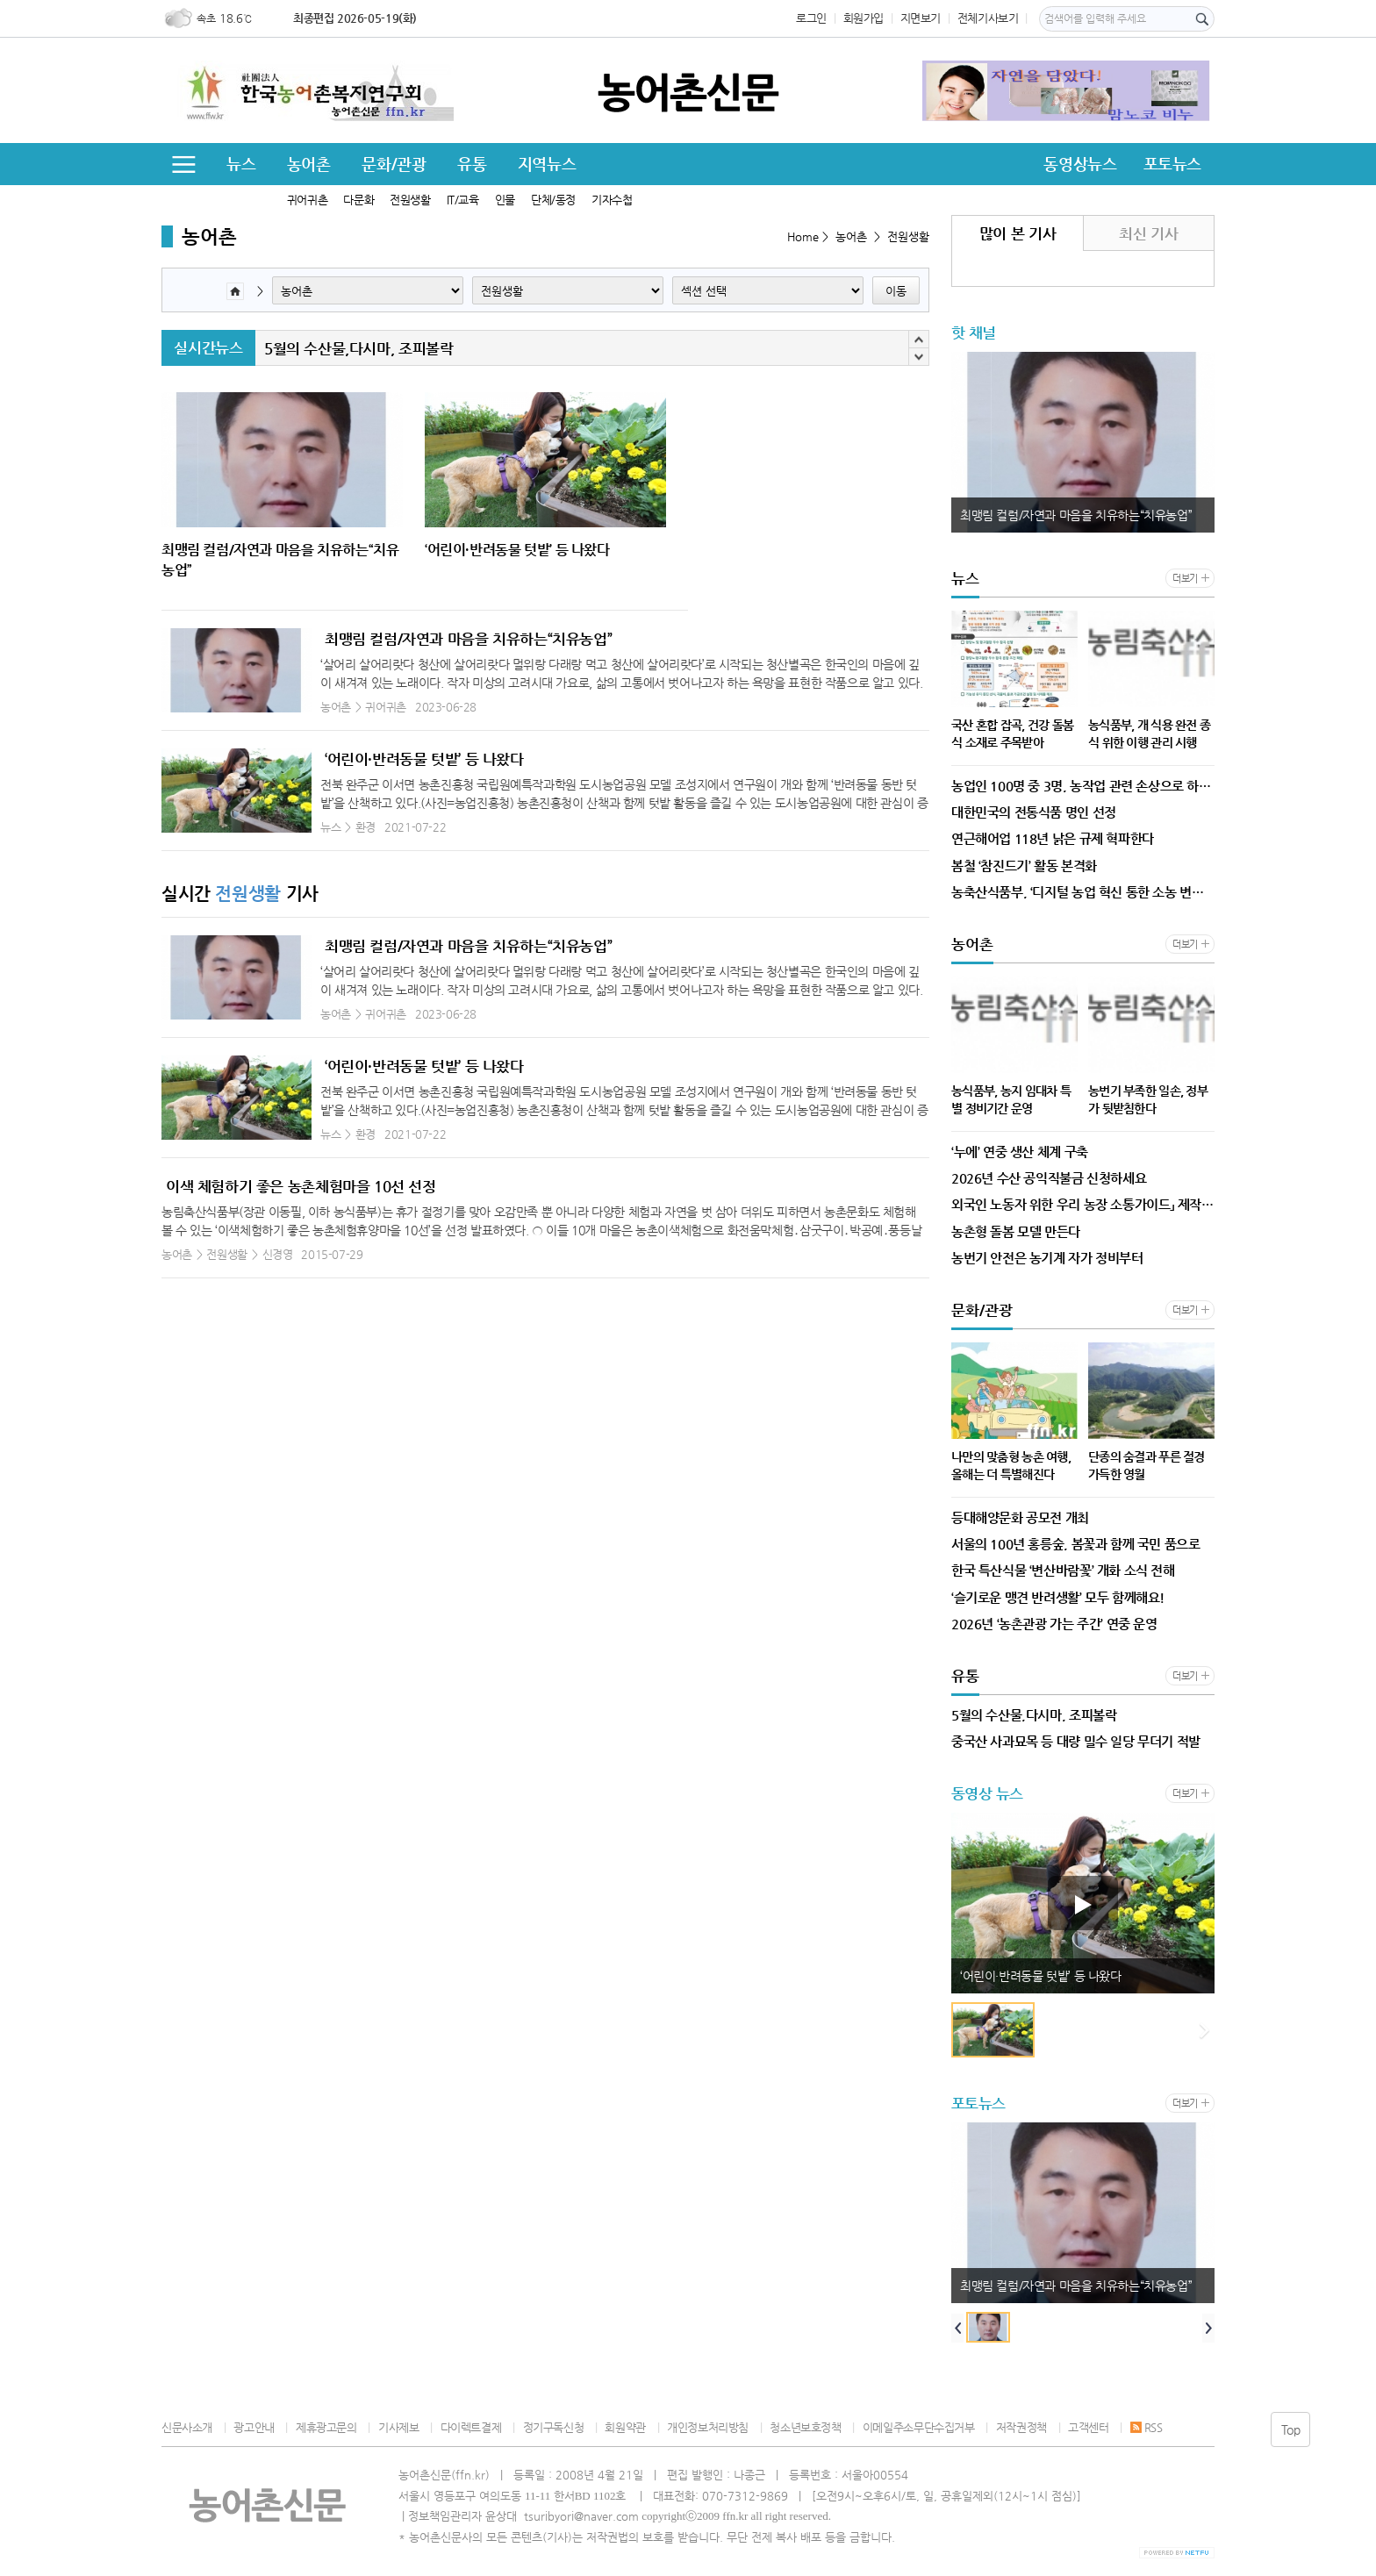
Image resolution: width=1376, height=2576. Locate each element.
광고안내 (253, 2427)
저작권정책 (1021, 2427)
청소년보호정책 (805, 2427)
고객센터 (1088, 2427)
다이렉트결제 (471, 2427)
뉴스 (240, 163)
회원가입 (863, 18)
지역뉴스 (547, 163)
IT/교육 (463, 199)
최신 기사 (1148, 233)
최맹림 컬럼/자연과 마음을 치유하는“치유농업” (468, 639)
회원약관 (625, 2427)
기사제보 (398, 2427)
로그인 (811, 18)
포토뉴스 (1172, 163)
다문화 (358, 199)
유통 (471, 163)
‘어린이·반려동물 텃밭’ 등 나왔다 (424, 759)
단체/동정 (553, 199)
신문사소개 (186, 2427)
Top (1291, 2429)
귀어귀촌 (307, 199)
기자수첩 (611, 199)
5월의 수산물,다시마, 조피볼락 (358, 348)
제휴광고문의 (326, 2427)
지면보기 (920, 18)
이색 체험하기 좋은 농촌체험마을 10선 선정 (301, 1186)
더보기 (1185, 578)
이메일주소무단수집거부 (919, 2427)
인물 (505, 199)
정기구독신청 (553, 2427)
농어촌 (309, 163)
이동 (896, 290)
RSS (1146, 2427)
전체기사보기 (988, 18)
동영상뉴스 (1079, 163)
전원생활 (410, 199)
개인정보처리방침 (708, 2427)
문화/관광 (394, 163)
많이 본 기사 (1017, 233)
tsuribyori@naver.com (581, 2515)
